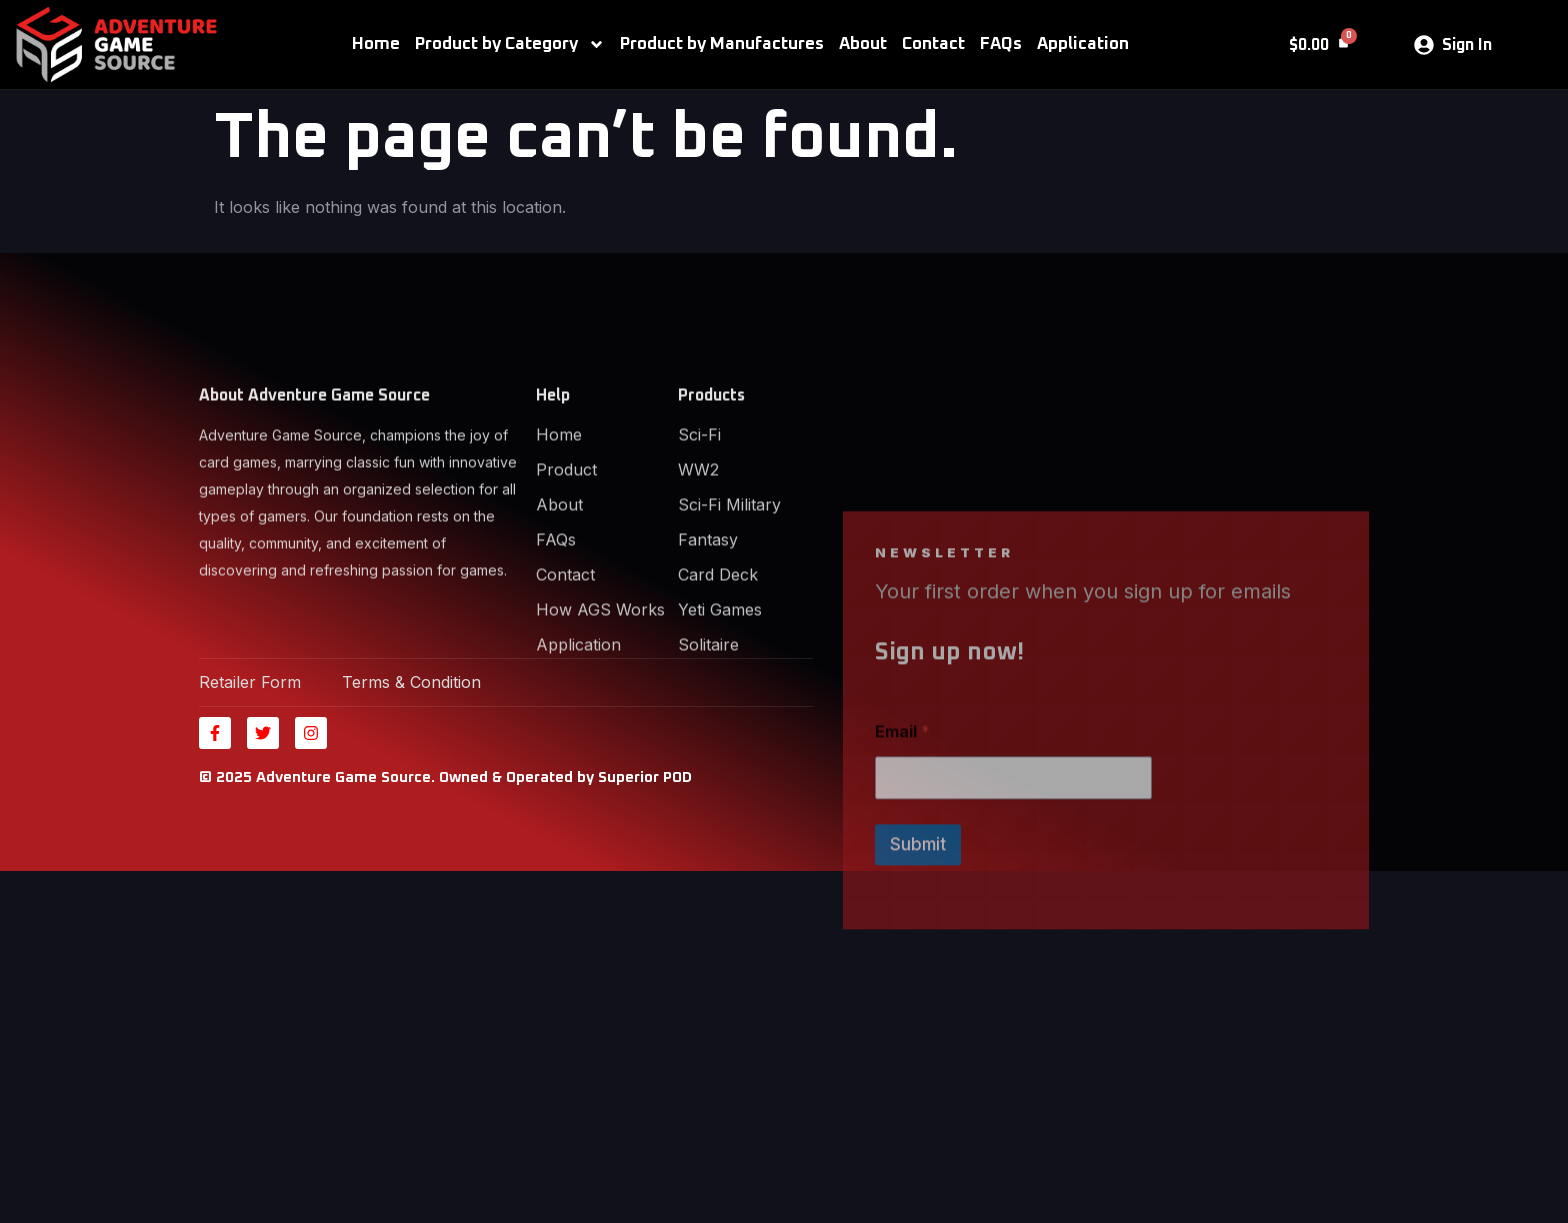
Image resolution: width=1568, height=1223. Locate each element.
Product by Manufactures (722, 44)
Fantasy (708, 578)
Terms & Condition (411, 682)
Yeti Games (720, 648)
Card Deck (718, 613)
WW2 (698, 508)
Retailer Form (250, 682)
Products (711, 434)
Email (902, 806)
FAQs (1001, 44)
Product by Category (510, 44)
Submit (918, 919)
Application (1083, 44)
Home (376, 44)
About (863, 44)
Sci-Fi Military (729, 543)
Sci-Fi (699, 473)
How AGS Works (600, 648)
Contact (933, 44)
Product (566, 508)
